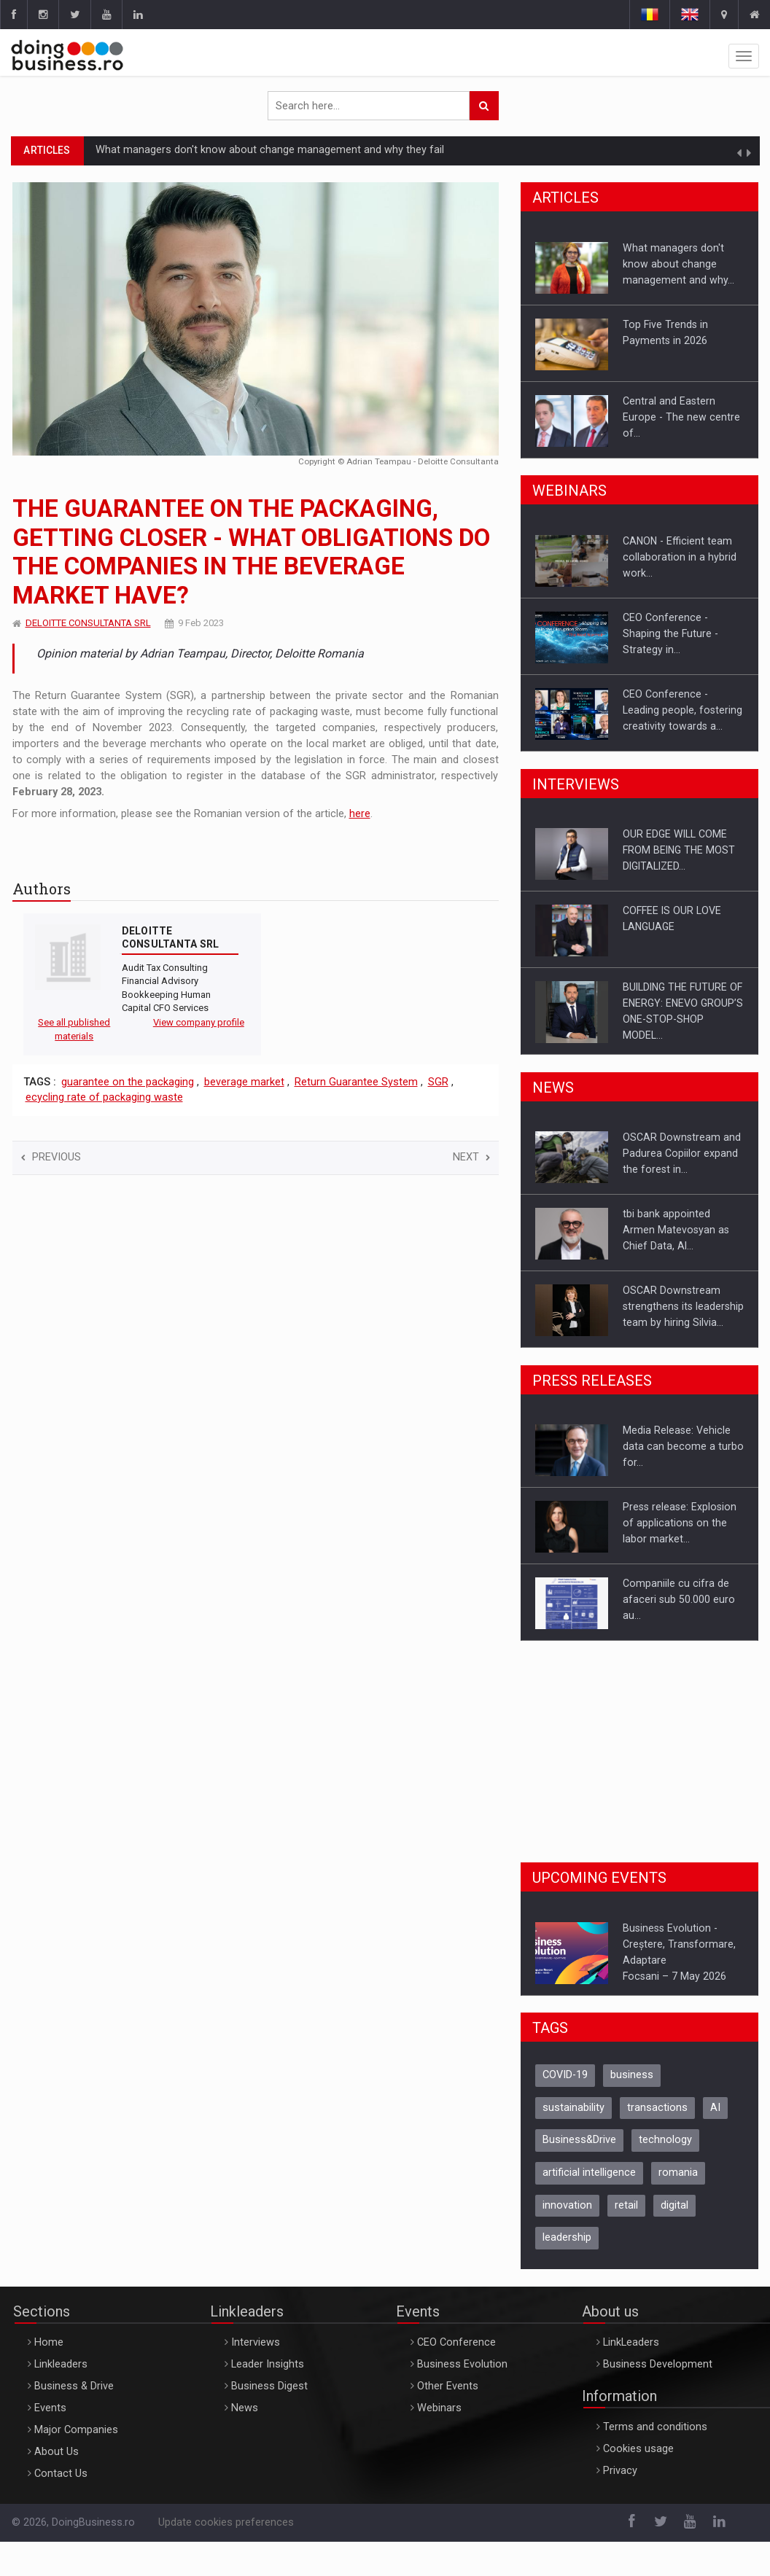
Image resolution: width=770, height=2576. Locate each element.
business (631, 2075)
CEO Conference (456, 2342)
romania (678, 2172)
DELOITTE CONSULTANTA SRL (88, 622)
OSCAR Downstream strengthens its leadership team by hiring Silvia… (683, 1306)
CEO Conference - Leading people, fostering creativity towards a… (682, 710)
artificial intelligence (589, 2172)
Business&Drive (579, 2140)
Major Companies (76, 2430)
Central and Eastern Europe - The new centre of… (681, 417)
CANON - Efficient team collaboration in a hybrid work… (679, 557)
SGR (438, 1082)
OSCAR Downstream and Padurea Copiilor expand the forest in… (682, 1153)
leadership (566, 2237)
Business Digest (269, 2386)
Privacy (620, 2470)
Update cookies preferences (226, 2522)
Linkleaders (61, 2364)
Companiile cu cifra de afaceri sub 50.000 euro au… (679, 1599)
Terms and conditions (655, 2427)
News (244, 2408)
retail (626, 2205)
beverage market (244, 1082)
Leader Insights (267, 2364)
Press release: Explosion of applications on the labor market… (679, 1523)
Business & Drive (74, 2386)
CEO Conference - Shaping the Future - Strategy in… (670, 633)
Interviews (255, 2342)
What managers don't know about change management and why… (678, 264)
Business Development (657, 2364)
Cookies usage (638, 2449)
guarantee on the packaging (127, 1082)
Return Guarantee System (356, 1082)
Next (471, 1157)
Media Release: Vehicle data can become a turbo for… (683, 1446)
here (359, 814)
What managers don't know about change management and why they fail (270, 150)
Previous (51, 1157)
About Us (56, 2452)
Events (50, 2408)
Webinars (439, 2408)
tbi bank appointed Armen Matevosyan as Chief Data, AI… (676, 1230)
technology (665, 2140)
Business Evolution (462, 2364)
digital (674, 2205)
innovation (567, 2205)
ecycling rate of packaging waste (104, 1097)
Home (48, 2342)
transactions (657, 2107)
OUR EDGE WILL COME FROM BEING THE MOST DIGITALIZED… (679, 850)
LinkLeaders (631, 2342)
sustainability (573, 2107)
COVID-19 (565, 2075)
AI (715, 2107)
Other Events (447, 2386)
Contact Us (61, 2473)
